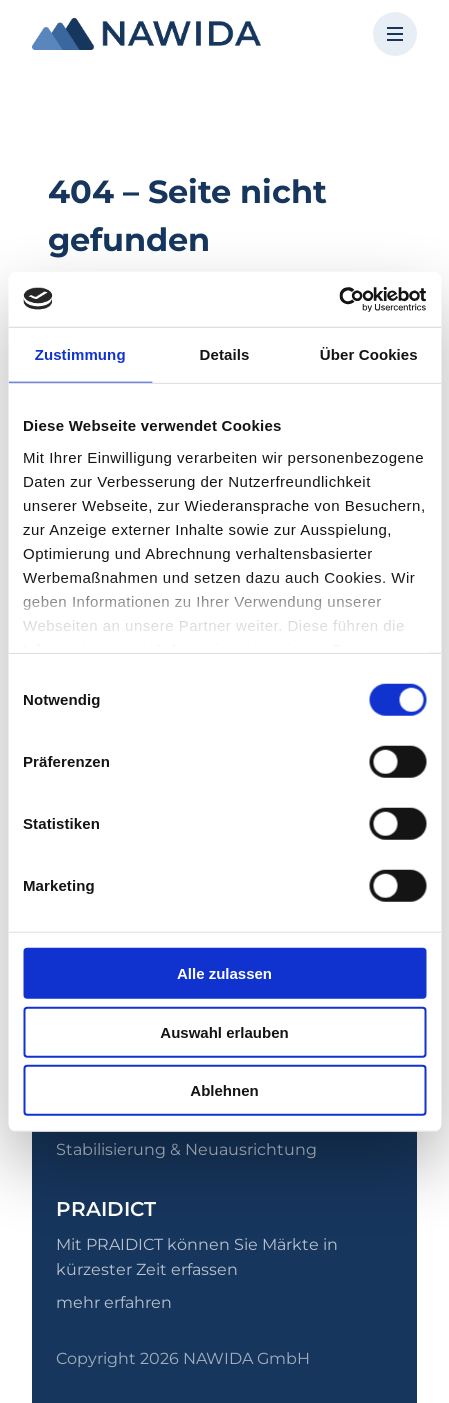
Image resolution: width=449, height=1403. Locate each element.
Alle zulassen (224, 973)
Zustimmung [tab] (80, 354)
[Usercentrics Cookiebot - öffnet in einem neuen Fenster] (338, 299)
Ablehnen (224, 1090)
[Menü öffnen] (395, 34)
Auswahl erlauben (224, 1031)
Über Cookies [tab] (369, 354)
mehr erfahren (114, 1302)
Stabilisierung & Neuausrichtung (186, 1149)
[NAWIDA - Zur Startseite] (146, 34)
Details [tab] (225, 354)
